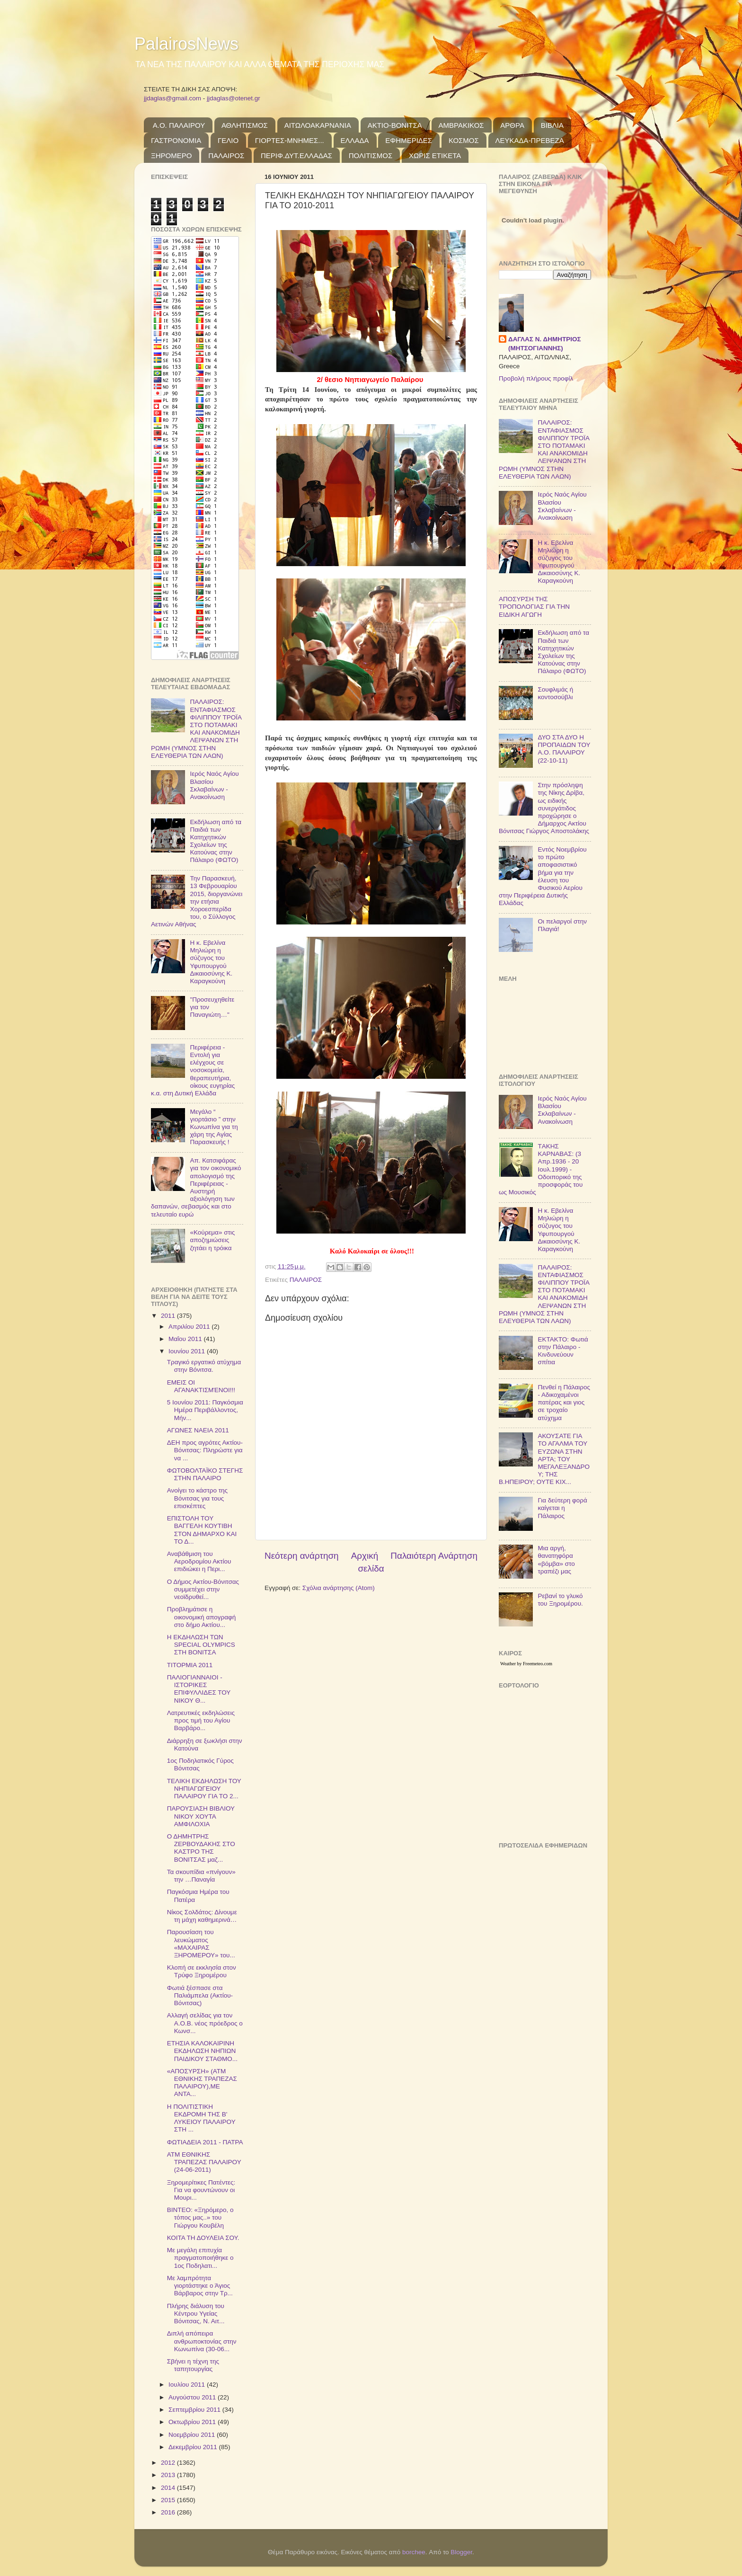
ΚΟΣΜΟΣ (464, 140)
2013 (169, 2474)
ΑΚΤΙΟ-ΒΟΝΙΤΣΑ (395, 125)
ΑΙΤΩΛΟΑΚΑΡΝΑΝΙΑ (317, 125)
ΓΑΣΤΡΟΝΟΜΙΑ (176, 140)
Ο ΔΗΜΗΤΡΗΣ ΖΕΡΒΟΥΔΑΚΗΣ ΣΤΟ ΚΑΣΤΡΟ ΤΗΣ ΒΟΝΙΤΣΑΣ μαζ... (201, 1848)
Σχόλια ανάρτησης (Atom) (338, 1587)
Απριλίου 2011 (190, 1326)
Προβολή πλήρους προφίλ (536, 378)
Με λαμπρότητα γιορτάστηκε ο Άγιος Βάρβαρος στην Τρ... (200, 2285)
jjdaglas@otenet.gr (233, 98)
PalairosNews (186, 43)
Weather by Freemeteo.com (526, 1663)
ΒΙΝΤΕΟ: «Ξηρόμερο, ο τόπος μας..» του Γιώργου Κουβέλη (200, 2217)
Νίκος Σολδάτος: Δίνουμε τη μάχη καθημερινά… (202, 1916)
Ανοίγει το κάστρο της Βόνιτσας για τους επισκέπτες (197, 1498)
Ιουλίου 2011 (187, 2384)
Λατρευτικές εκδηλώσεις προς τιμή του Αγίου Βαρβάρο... (201, 1720)
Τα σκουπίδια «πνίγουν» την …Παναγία (201, 1875)
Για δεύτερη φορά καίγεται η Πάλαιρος (562, 1508)
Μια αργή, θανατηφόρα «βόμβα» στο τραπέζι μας (556, 1560)
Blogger (461, 2552)
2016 (169, 2512)
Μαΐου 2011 (185, 1338)
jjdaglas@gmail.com (172, 98)
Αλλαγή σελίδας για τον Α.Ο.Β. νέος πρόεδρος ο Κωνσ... (205, 2023)
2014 (169, 2487)
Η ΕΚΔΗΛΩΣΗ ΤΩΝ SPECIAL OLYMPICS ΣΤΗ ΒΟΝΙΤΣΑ (201, 1645)
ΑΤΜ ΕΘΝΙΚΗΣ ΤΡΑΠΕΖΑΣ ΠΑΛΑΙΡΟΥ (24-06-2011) (204, 2162)
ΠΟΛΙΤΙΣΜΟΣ (370, 155)
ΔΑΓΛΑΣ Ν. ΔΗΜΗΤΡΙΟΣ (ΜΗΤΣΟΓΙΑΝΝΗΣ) (544, 344)
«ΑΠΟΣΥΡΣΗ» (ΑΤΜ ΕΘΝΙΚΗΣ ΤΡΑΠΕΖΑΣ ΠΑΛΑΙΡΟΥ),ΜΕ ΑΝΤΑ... (202, 2083)
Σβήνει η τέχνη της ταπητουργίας (193, 2365)
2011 (169, 1315)
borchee (413, 2552)
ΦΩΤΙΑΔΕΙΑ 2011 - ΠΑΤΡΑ (205, 2142)
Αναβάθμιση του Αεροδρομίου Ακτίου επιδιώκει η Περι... (199, 1561)
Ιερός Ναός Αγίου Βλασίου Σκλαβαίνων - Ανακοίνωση (214, 785)
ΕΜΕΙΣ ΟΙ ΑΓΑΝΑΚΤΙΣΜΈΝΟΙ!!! (201, 1386)
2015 (169, 2500)
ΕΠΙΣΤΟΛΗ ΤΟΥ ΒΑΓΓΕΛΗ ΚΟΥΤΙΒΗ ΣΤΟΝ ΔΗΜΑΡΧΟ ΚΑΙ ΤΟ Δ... (202, 1530)
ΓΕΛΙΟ (228, 140)
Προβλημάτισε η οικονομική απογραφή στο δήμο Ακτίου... (201, 1617)
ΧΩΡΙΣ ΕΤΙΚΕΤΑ (435, 155)
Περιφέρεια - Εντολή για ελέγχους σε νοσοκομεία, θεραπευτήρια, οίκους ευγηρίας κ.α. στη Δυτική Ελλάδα (193, 1070)
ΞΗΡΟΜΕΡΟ (171, 155)
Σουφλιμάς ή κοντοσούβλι (555, 693)
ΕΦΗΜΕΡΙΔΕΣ (408, 140)
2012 (169, 2462)
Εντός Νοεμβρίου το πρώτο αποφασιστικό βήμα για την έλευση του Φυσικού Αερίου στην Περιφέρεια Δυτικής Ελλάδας (543, 876)
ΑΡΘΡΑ (512, 125)
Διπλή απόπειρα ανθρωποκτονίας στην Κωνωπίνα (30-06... (202, 2341)
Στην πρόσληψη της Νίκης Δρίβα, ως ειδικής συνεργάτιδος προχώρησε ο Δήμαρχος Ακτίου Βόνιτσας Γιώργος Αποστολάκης (544, 808)
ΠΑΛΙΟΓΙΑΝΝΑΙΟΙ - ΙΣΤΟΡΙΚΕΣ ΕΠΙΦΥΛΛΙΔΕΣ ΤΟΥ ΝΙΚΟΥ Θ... (198, 1689)
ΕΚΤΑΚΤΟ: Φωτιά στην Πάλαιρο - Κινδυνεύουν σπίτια (563, 1351)
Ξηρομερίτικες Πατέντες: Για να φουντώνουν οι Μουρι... (201, 2190)
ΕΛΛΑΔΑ (355, 140)
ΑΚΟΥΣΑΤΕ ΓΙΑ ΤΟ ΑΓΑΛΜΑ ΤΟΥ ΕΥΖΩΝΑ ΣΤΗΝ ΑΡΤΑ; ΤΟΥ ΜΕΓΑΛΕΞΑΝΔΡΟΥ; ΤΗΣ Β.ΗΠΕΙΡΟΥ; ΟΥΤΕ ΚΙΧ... (544, 1458)
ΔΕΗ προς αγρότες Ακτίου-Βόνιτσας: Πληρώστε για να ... (205, 1450)
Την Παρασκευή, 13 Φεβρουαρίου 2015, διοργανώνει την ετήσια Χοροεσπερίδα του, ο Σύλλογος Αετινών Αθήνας (196, 901)
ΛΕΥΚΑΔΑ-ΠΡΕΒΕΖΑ (529, 140)
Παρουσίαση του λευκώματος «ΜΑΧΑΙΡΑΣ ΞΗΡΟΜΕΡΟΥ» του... (201, 1943)
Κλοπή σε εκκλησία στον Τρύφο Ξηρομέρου (201, 1971)
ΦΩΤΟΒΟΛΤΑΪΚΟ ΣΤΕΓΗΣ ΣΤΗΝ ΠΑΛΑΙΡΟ (205, 1474)
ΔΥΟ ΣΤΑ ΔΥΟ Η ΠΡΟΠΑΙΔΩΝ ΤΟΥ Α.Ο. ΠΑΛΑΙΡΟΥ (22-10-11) (564, 749)
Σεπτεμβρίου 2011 (195, 2409)
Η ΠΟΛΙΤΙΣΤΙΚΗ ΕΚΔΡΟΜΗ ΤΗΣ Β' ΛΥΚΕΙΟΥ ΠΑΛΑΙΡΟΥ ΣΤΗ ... (201, 2118)
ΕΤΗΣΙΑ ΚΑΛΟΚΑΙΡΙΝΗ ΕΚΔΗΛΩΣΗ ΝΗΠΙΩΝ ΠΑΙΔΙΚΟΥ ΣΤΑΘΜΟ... (202, 2051)
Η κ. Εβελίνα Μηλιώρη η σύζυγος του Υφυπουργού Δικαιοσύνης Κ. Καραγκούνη (211, 962)
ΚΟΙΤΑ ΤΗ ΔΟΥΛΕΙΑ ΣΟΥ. (203, 2237)
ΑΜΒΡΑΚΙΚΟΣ (461, 125)
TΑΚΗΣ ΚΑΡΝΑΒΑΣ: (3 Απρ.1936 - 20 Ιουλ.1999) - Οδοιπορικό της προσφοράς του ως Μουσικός (541, 1169)
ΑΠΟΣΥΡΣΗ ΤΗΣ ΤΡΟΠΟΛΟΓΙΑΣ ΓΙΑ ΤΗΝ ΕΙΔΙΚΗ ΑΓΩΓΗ (534, 606)
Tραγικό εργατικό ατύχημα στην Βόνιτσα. (204, 1366)
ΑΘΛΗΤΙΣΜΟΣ (244, 125)
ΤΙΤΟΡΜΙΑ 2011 (190, 1665)
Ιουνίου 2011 (187, 1351)
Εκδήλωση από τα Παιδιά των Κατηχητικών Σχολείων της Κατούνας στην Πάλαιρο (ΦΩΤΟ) (215, 841)
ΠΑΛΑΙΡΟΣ (226, 155)
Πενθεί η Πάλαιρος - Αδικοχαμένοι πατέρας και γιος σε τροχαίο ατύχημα (564, 1402)
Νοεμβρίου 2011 (192, 2434)
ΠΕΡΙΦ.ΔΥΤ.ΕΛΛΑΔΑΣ (296, 155)
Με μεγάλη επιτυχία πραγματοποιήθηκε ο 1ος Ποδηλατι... (200, 2258)
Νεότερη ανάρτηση (302, 1556)
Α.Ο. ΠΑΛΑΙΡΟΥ (179, 125)
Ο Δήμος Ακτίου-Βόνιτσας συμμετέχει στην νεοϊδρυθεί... (203, 1589)
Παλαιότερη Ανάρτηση (433, 1556)
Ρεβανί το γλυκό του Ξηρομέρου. (560, 1599)
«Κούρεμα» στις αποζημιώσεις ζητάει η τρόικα (212, 1240)
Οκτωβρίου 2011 (193, 2421)
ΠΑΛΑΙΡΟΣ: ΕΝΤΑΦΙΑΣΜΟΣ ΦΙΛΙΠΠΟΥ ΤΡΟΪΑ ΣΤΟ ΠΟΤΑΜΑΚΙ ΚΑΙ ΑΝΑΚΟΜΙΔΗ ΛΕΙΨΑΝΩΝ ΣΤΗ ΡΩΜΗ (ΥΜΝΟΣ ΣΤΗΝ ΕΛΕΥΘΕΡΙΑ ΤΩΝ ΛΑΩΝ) (196, 728)
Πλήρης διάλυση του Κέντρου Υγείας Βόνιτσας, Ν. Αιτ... (196, 2313)
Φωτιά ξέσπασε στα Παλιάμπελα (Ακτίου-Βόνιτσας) (200, 1995)
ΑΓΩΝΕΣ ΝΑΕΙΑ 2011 (198, 1430)
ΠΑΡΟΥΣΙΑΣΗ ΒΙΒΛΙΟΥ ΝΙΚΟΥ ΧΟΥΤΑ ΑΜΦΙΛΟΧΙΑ (201, 1816)
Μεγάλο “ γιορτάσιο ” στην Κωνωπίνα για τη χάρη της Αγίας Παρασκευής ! (214, 1127)
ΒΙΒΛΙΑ (552, 125)
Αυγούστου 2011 (193, 2397)
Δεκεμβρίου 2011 (193, 2447)
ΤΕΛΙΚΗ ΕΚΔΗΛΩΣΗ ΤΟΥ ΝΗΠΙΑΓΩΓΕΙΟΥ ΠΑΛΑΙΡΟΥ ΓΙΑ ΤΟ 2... (204, 1788)
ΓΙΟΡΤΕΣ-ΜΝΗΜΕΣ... (289, 140)
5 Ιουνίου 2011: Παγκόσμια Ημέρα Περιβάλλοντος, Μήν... (205, 1410)
